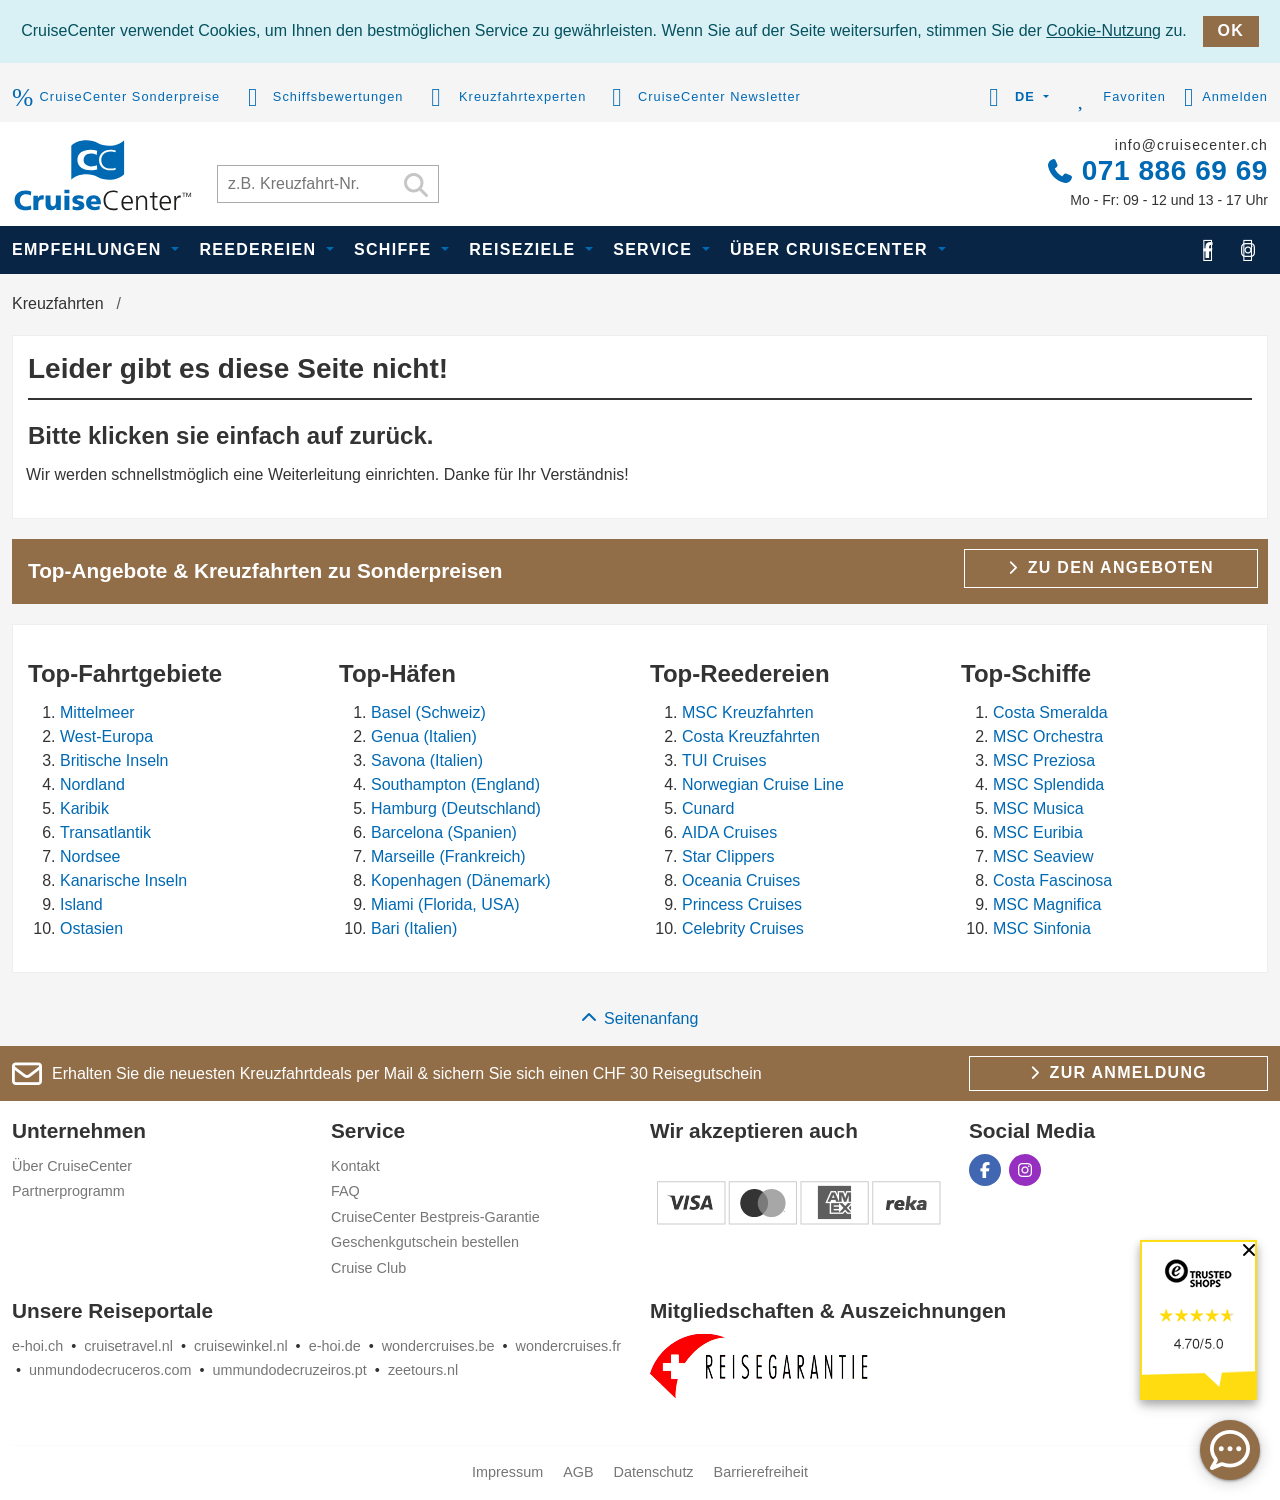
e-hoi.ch (37, 1346)
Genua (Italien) (424, 736)
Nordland (92, 784)
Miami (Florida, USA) (445, 904)
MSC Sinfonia (1042, 928)
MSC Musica (1038, 808)
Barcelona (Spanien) (444, 832)
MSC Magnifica (1047, 904)
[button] (1015, 98)
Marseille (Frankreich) (448, 856)
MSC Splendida (1048, 784)
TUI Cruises (724, 760)
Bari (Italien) (414, 928)
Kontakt (355, 1166)
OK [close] (1231, 30)
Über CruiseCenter (72, 1166)
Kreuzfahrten (58, 303)
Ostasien (91, 928)
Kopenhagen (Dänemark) (461, 880)
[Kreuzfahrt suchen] (328, 184)
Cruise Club (368, 1268)
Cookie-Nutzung (1103, 30)
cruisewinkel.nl (241, 1346)
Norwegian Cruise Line (763, 784)
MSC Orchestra (1048, 736)
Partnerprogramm (68, 1191)
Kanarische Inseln (123, 880)
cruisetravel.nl (128, 1346)
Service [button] (655, 249)
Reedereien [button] (260, 249)
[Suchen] (416, 186)
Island (81, 904)
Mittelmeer (97, 712)
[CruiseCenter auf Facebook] (1208, 249)
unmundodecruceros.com (110, 1370)
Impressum (507, 1472)
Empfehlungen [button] (89, 249)
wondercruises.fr (569, 1346)
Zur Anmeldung (1118, 1072)
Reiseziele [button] (525, 249)
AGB (578, 1472)
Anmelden (1226, 98)
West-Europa (106, 736)
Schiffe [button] (395, 249)
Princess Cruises (742, 904)
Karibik (84, 808)
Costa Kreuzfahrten (751, 736)
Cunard (708, 808)
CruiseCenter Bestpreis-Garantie (435, 1217)
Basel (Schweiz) (428, 712)
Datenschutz (654, 1472)
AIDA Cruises (729, 832)
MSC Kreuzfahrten (748, 712)
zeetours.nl (423, 1370)
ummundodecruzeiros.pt (289, 1370)
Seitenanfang (640, 1018)
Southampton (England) (455, 784)
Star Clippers (728, 856)
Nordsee (90, 856)
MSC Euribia (1038, 832)
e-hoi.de (335, 1346)
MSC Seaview (1043, 856)
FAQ (345, 1191)
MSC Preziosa (1044, 760)
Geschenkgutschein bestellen (425, 1242)
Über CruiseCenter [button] (832, 249)
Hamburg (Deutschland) (456, 808)
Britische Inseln (114, 760)
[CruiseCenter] (102, 173)
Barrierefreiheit (761, 1472)
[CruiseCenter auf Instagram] (1248, 249)
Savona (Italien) (427, 760)
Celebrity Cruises (743, 928)
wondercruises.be (438, 1346)
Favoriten (1116, 98)
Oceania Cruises (741, 880)
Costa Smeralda (1050, 712)
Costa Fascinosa (1052, 880)
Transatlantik (105, 832)
